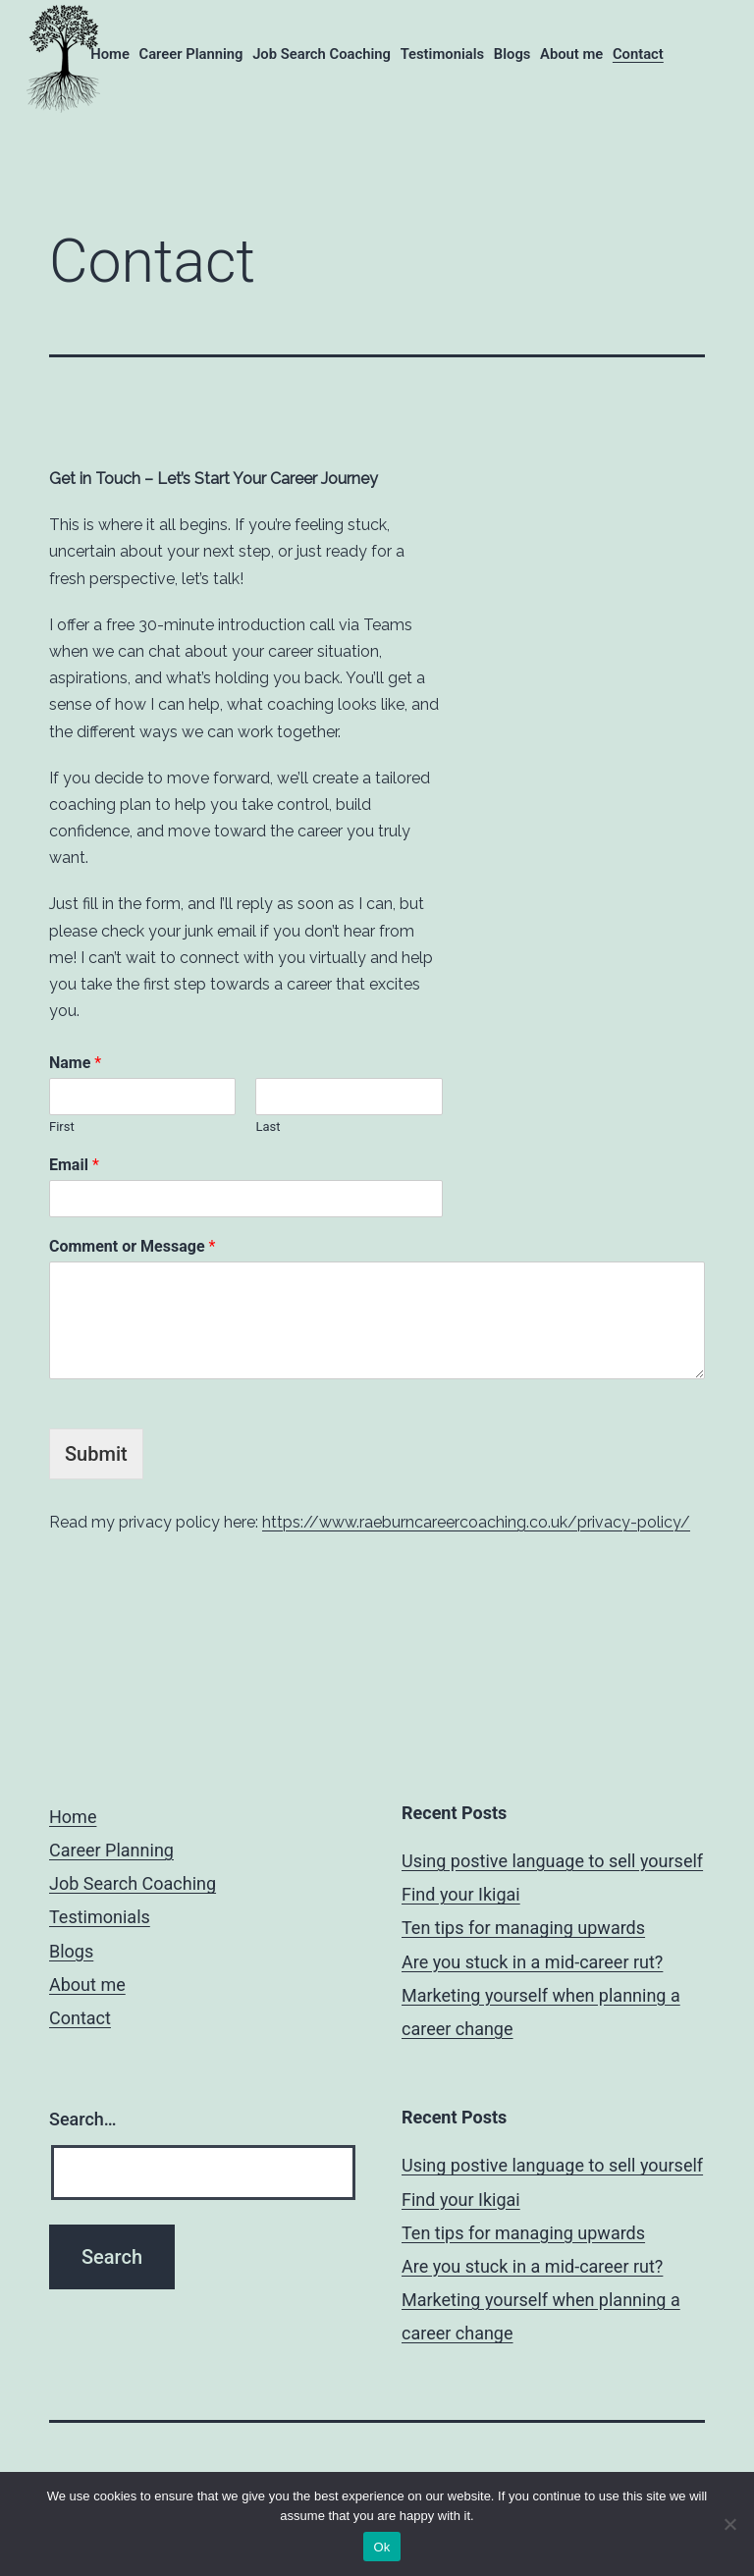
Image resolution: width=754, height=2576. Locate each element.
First (62, 1126)
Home (110, 54)
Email (74, 1164)
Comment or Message (132, 1246)
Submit (96, 1454)
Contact (638, 54)
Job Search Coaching (321, 54)
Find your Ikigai (461, 1894)
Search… (83, 2119)
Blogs (512, 54)
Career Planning (190, 54)
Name (75, 1062)
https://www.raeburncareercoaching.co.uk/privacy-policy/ (476, 1522)
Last (267, 1126)
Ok (381, 2547)
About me (571, 54)
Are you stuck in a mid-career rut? (532, 1962)
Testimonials (443, 54)
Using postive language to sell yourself (552, 1861)
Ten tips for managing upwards (523, 1927)
